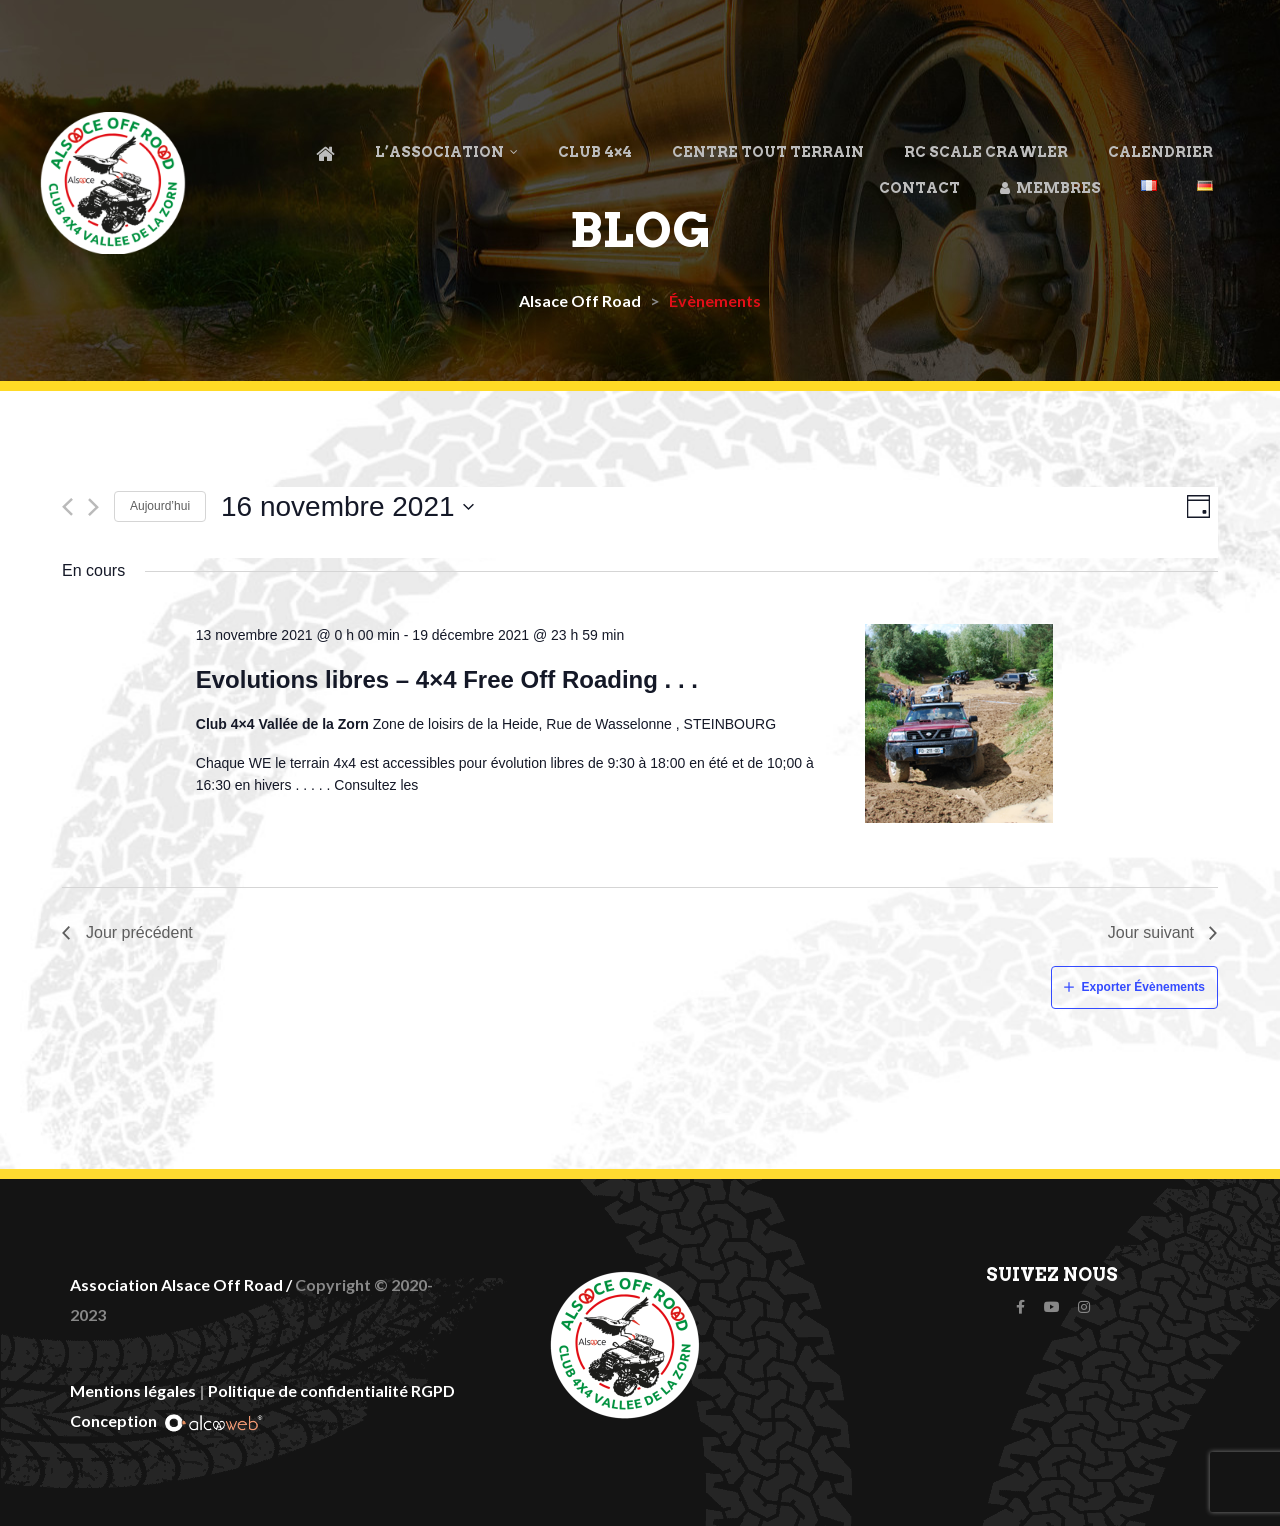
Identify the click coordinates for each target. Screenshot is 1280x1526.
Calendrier (1160, 152)
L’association (446, 152)
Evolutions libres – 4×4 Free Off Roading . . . (447, 679)
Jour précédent (139, 932)
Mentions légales (133, 1390)
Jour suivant (1151, 932)
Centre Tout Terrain (768, 152)
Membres (1050, 188)
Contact (919, 188)
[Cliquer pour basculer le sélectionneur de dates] (348, 507)
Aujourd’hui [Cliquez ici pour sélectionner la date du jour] (160, 506)
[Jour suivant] (93, 507)
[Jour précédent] (67, 507)
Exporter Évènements (1143, 987)
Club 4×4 (595, 152)
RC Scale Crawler (986, 152)
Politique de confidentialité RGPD (331, 1390)
